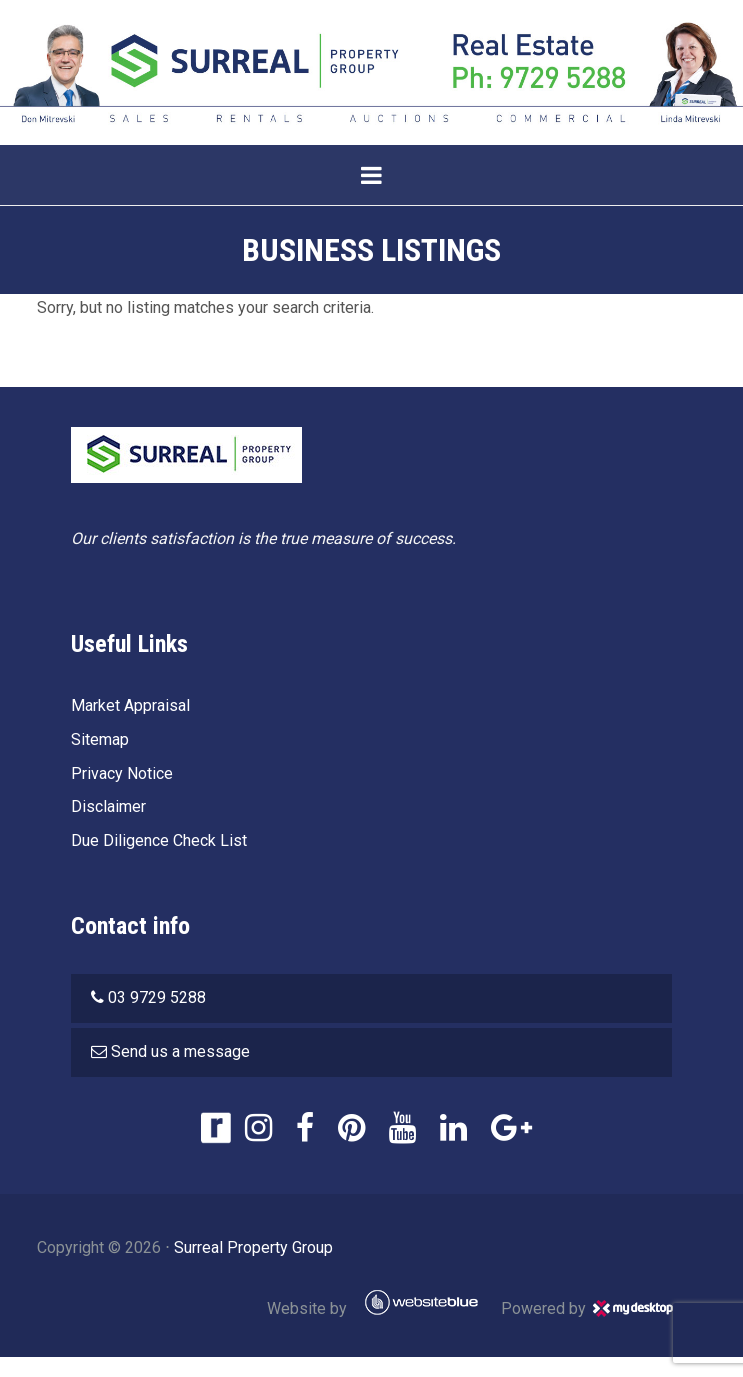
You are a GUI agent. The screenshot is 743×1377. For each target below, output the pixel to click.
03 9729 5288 (157, 997)
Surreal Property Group (253, 1247)
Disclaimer (108, 806)
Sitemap (100, 739)
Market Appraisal (130, 705)
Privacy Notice (122, 773)
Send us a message (180, 1051)
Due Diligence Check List (159, 840)
